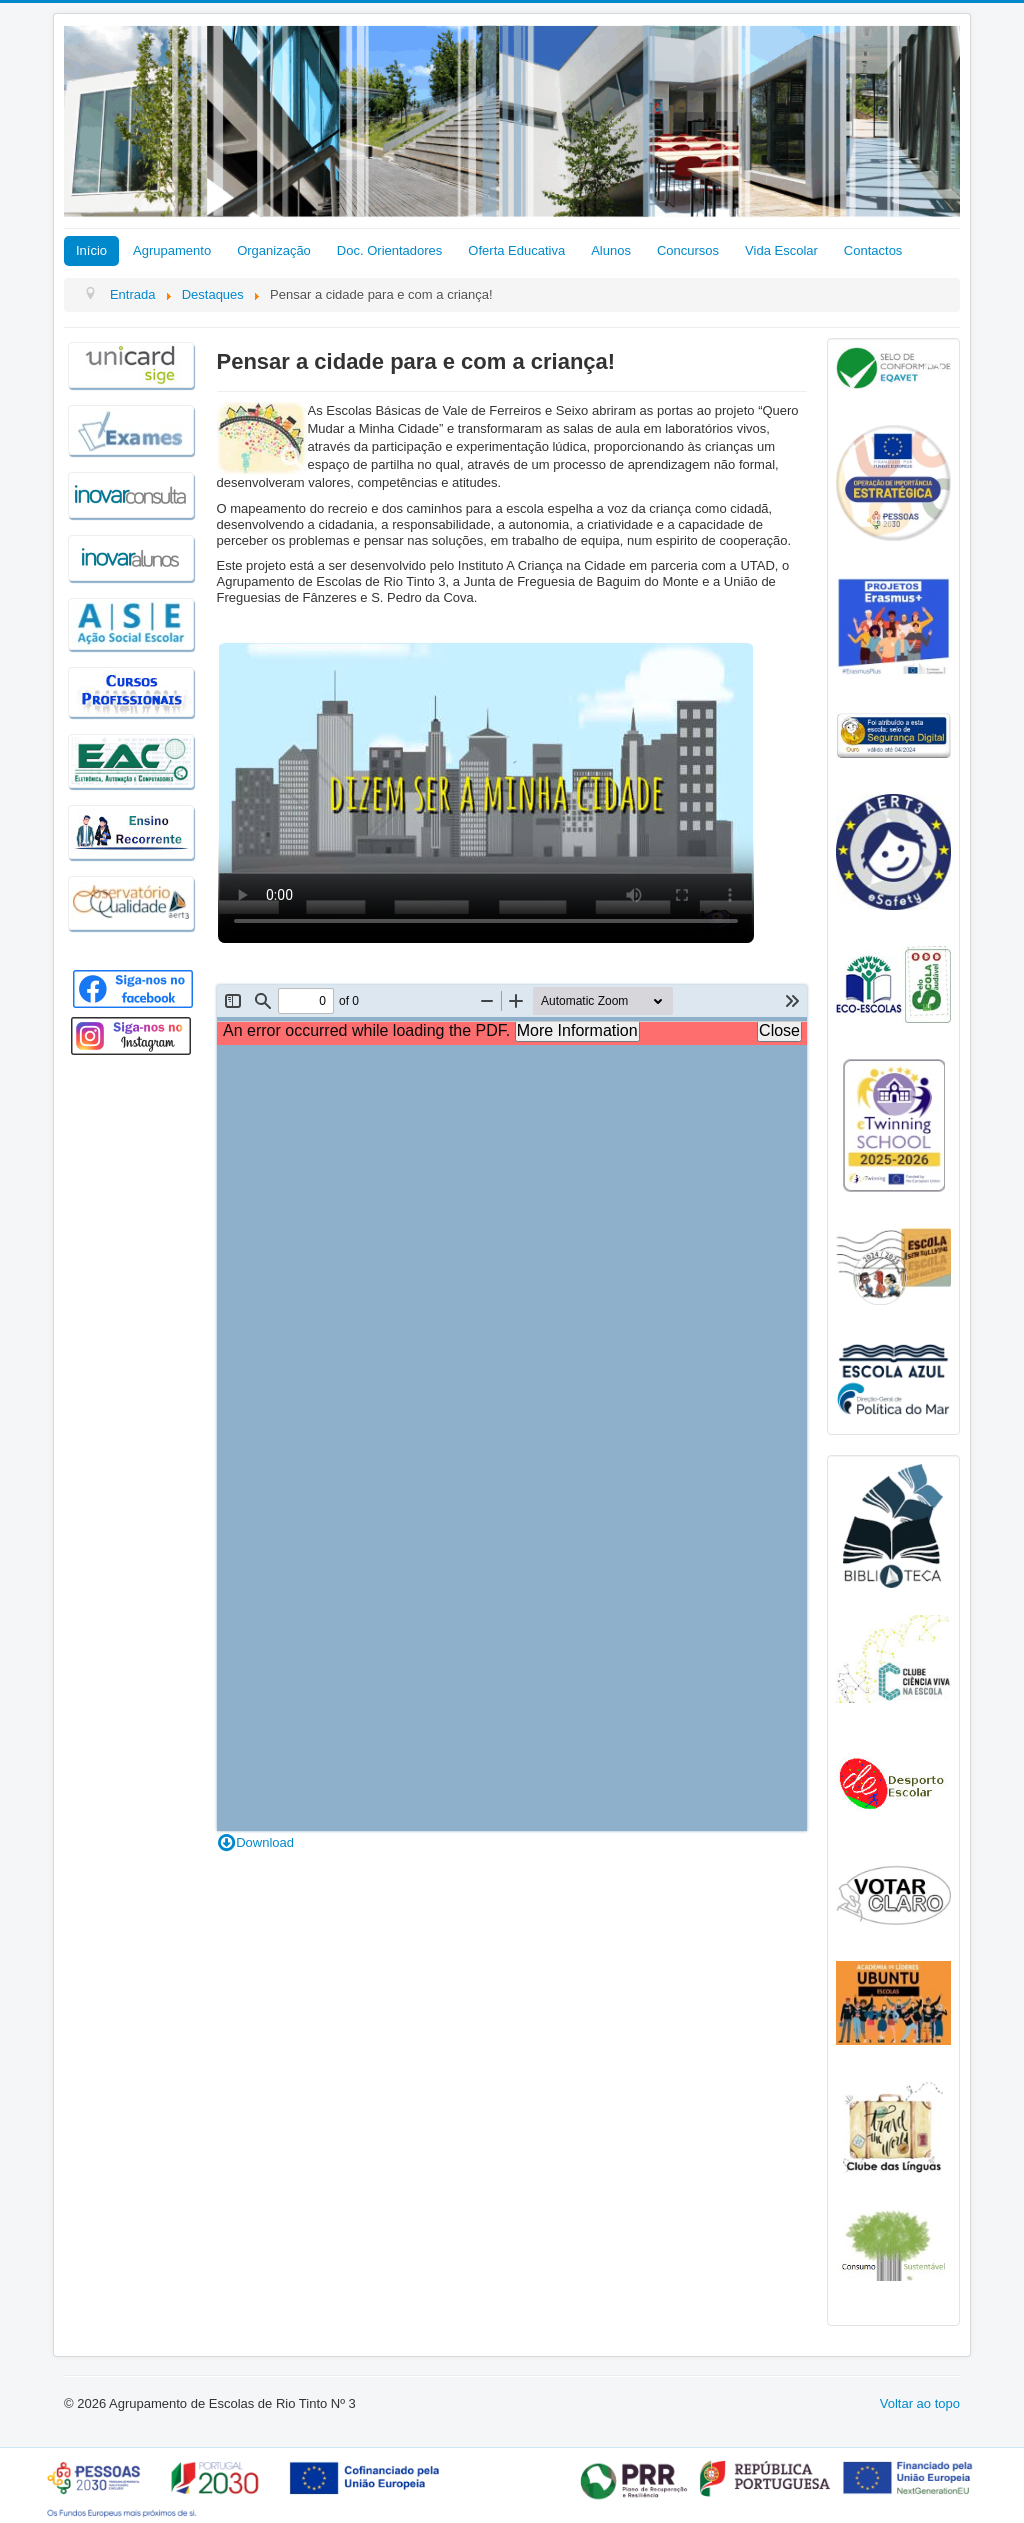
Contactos (873, 250)
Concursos (688, 250)
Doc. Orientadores (390, 250)
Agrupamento (172, 250)
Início (91, 250)
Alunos (611, 250)
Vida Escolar (781, 250)
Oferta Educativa (516, 250)
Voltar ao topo (920, 2403)
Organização (274, 250)
